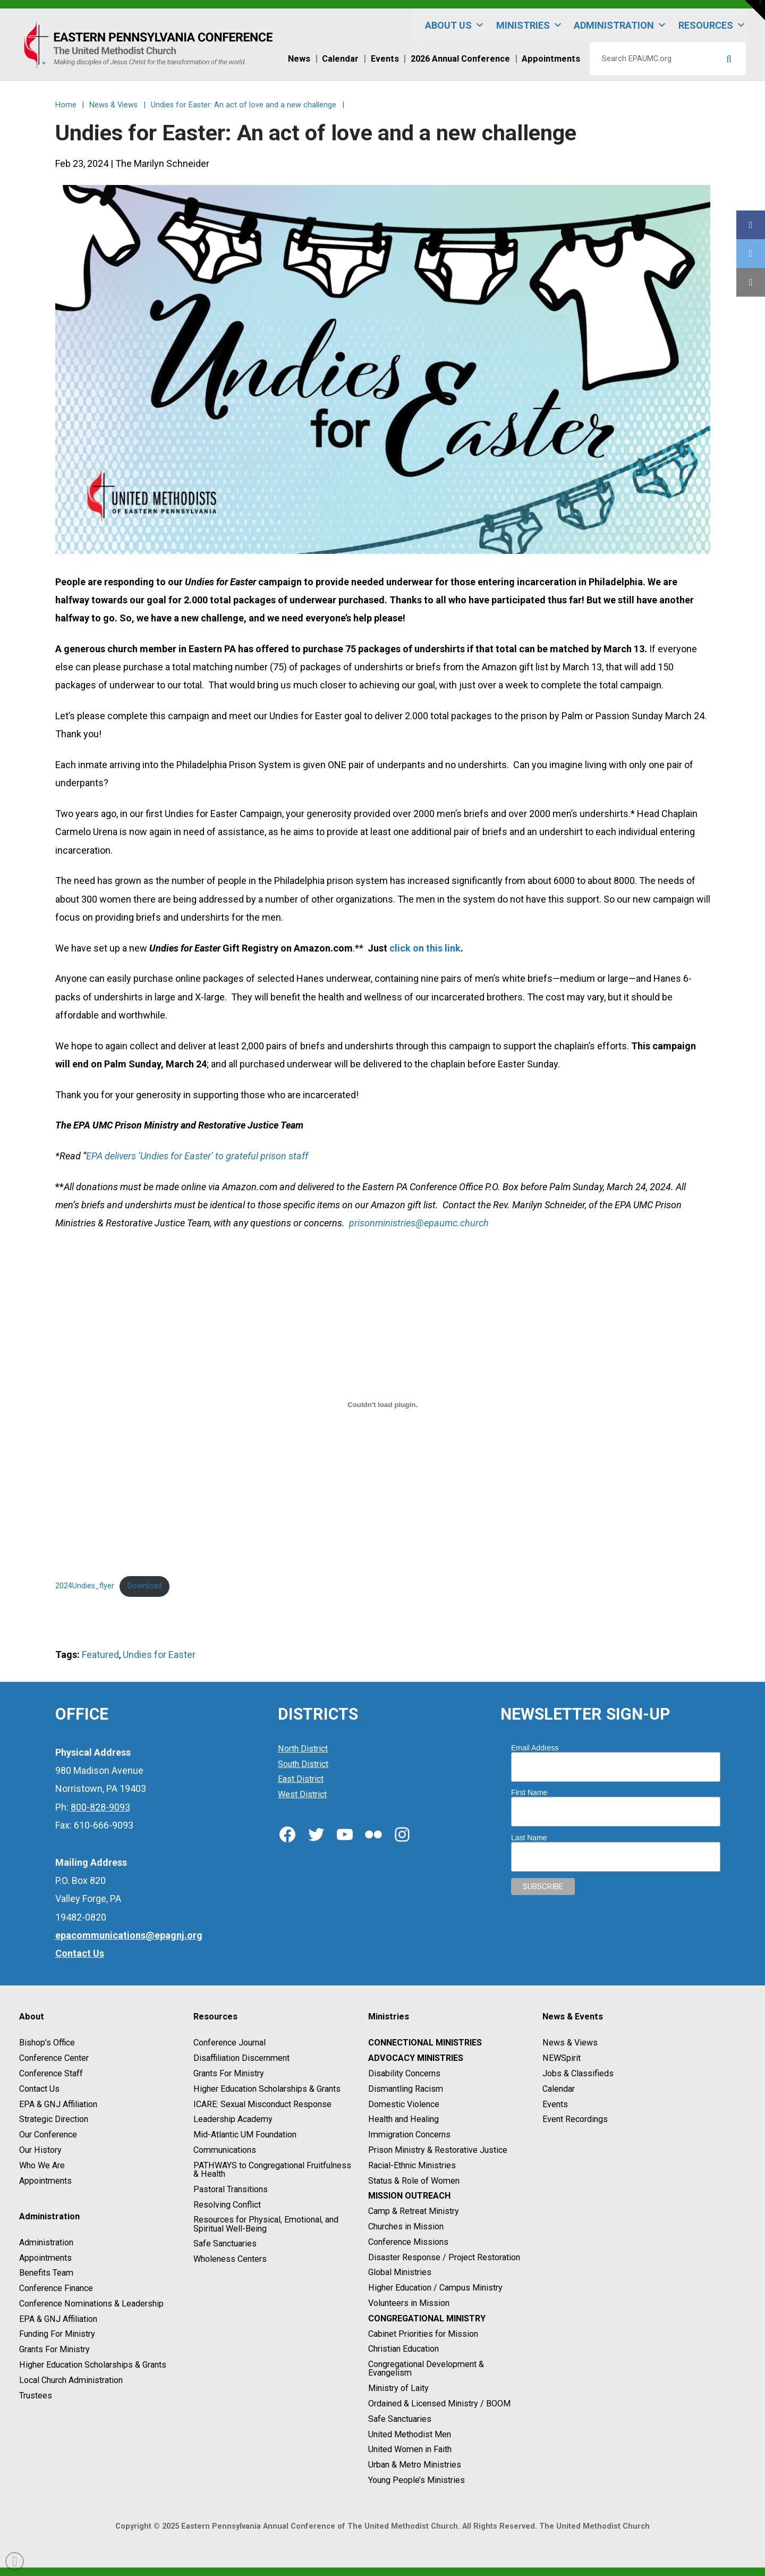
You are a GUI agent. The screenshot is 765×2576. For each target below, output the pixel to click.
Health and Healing (403, 2120)
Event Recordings (575, 2120)
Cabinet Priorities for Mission (423, 2334)
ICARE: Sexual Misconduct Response (262, 2104)
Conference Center (54, 2058)
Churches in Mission (406, 2226)
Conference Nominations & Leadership (91, 2304)
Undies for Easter (159, 1654)
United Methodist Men (409, 2434)
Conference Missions (408, 2242)
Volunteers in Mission (408, 2303)
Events (555, 2104)
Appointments (45, 2181)
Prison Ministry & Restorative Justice (437, 2150)
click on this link (425, 948)
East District (301, 1779)
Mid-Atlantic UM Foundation (244, 2134)
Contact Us (39, 2089)
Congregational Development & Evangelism (426, 2368)
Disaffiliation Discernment (241, 2058)
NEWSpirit (561, 2058)
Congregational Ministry (427, 2318)
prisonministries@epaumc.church (419, 1222)
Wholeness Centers (230, 2259)
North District (303, 1749)
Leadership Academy (233, 2120)
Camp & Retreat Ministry (413, 2211)
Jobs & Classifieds (578, 2073)
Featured (100, 1654)
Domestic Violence (403, 2104)
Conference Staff (51, 2073)
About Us (454, 25)
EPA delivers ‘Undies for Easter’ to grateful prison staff (197, 1155)
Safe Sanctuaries (225, 2244)
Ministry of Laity (398, 2388)
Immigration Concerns (409, 2134)
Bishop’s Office (47, 2043)
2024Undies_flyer (84, 1585)
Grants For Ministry (54, 2349)
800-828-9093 (100, 1807)
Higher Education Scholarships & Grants (92, 2365)
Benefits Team (46, 2273)
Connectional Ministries (425, 2043)
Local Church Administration (71, 2380)
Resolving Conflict (227, 2205)
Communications (224, 2150)
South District (303, 1764)
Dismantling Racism (405, 2089)
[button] (755, 10)
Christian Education (403, 2349)
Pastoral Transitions (230, 2189)
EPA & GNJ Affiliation (58, 2104)
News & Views (570, 2043)
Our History (40, 2150)
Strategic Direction (53, 2120)
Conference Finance (56, 2288)
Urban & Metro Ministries (414, 2465)
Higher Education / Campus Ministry (435, 2288)
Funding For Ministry (57, 2334)
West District (302, 1794)
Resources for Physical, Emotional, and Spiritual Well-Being (265, 2224)
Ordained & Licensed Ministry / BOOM (439, 2403)
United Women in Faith (410, 2450)
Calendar (558, 2089)
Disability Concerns (404, 2073)
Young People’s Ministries (416, 2480)
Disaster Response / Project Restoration (444, 2257)
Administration (620, 25)
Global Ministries (399, 2273)
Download (145, 1585)
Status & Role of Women (414, 2181)
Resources (712, 25)
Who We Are (42, 2165)
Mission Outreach (409, 2196)
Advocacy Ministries (415, 2058)
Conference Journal (229, 2043)
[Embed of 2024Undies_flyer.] (382, 1404)
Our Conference (48, 2134)
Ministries (529, 25)
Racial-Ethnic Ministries (412, 2165)
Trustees (35, 2395)
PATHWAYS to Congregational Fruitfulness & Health (272, 2169)
